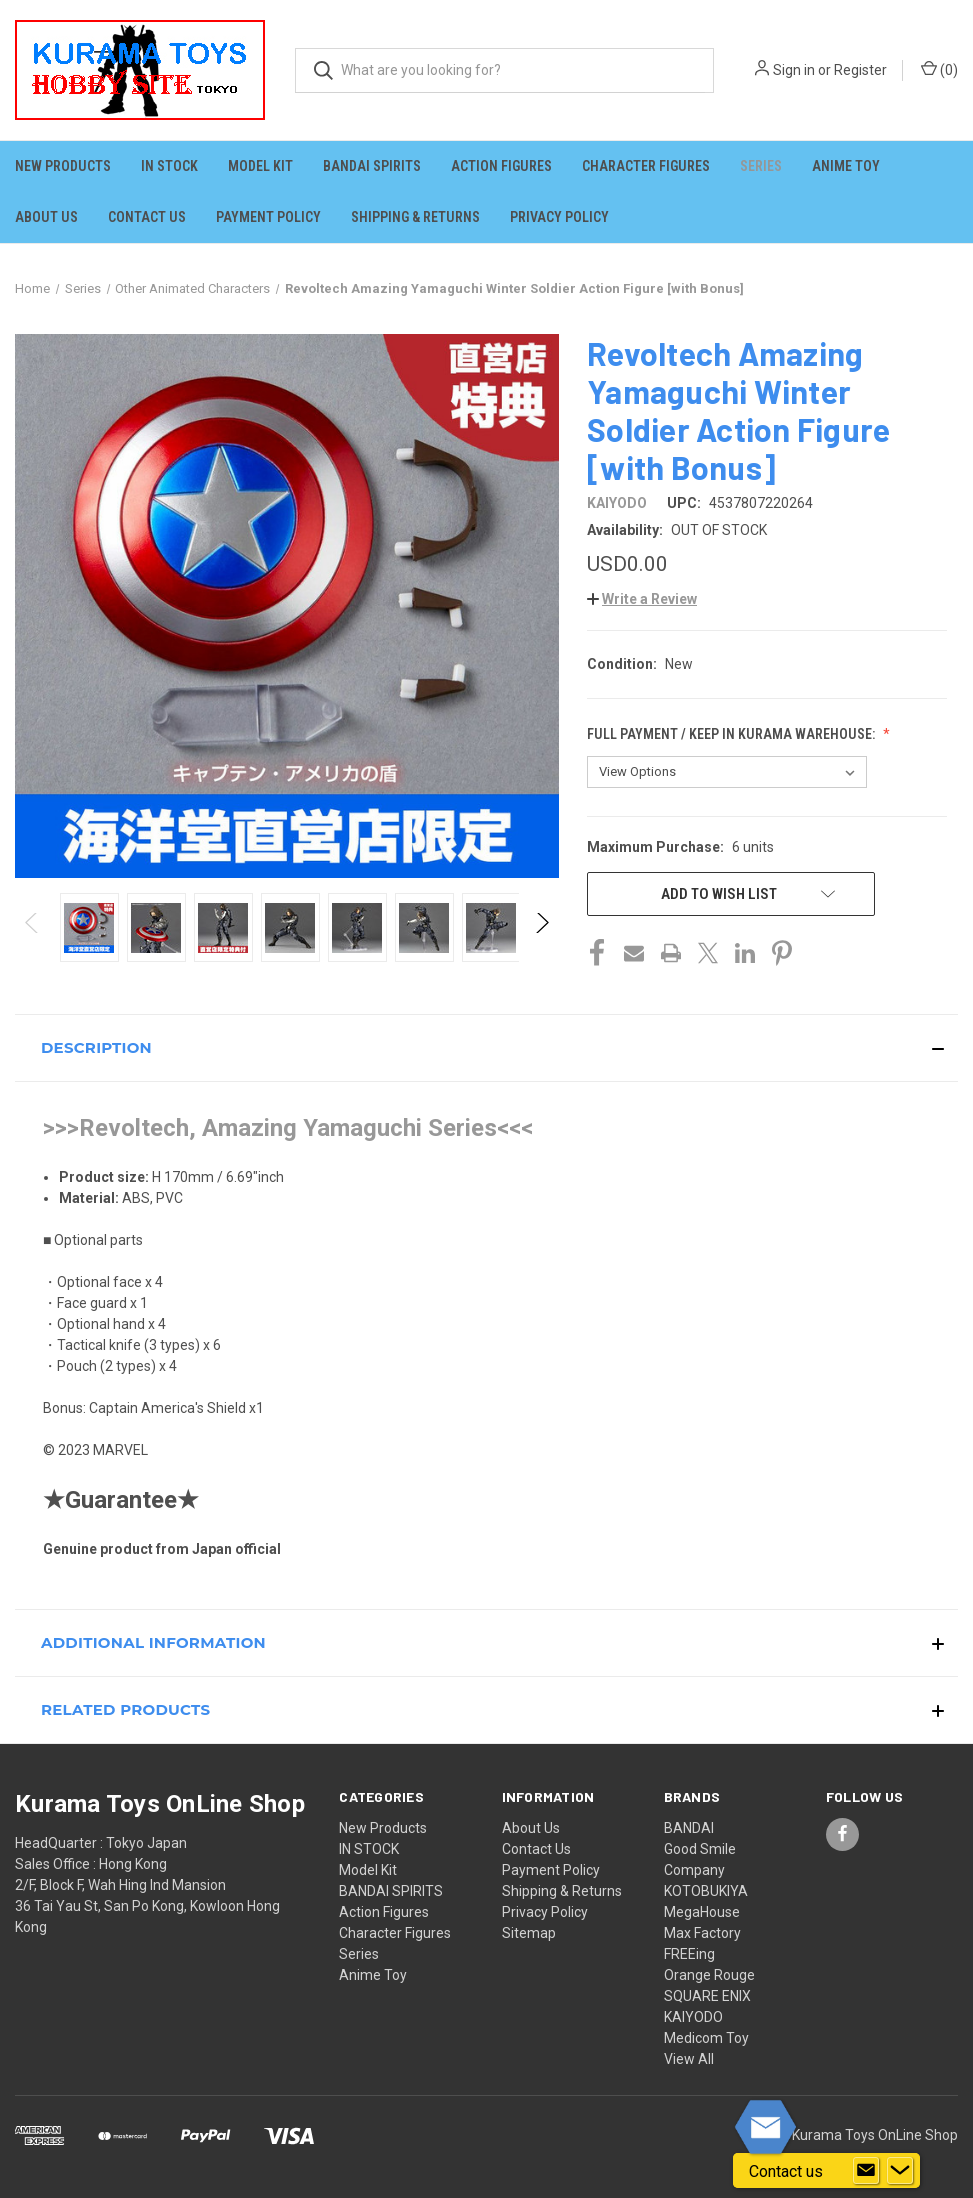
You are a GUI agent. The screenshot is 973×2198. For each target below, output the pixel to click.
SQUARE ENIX (707, 1996)
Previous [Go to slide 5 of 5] (32, 942)
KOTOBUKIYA (706, 1891)
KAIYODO (693, 2017)
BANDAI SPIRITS (372, 166)
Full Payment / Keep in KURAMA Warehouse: (732, 734)
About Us (46, 217)
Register (860, 70)
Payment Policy (268, 217)
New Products (63, 166)
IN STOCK (169, 166)
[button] (642, 599)
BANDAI (689, 1828)
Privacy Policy (559, 217)
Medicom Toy (706, 2038)
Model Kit (260, 166)
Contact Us (147, 217)
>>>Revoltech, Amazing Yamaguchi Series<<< (288, 1128)
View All (689, 2059)
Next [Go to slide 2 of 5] (541, 942)
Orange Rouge (709, 1975)
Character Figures (646, 166)
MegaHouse (702, 1912)
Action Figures (501, 166)
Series (761, 166)
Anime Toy (846, 166)
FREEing (689, 1954)
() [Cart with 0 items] (939, 69)
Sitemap (529, 1933)
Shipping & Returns (415, 217)
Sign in (794, 70)
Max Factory (702, 1933)
